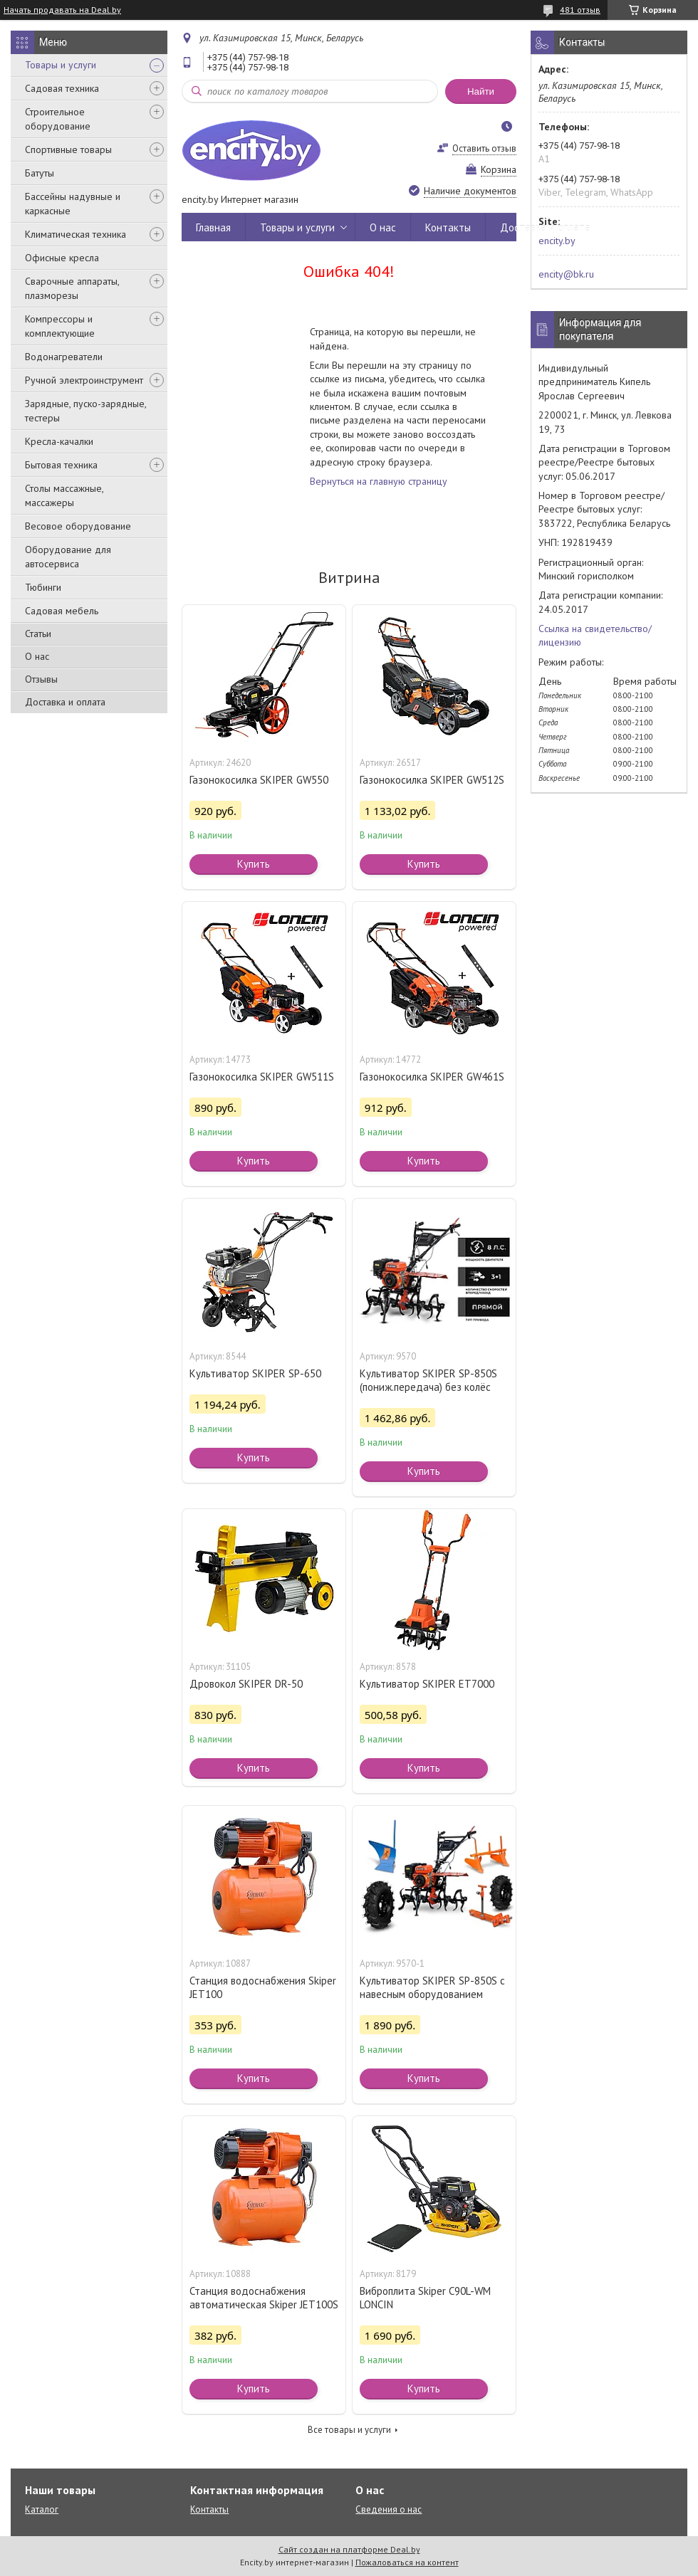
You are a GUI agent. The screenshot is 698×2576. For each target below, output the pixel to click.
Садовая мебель (61, 610)
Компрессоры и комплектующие (60, 326)
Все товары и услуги (349, 2429)
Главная (213, 227)
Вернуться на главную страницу (378, 481)
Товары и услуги (60, 64)
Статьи (38, 633)
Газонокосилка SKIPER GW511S (261, 1076)
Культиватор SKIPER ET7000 (427, 1684)
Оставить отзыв (484, 148)
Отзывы (41, 679)
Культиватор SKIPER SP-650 (255, 1373)
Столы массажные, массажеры (64, 495)
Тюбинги (43, 587)
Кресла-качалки (59, 441)
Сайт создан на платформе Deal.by (349, 2549)
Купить (253, 864)
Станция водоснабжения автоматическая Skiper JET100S (263, 2297)
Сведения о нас (388, 2509)
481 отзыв (580, 9)
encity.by (556, 240)
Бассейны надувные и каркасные (72, 203)
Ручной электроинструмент (84, 380)
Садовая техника (62, 88)
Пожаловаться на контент (407, 2562)
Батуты (39, 173)
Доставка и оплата (65, 701)
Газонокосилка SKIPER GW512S (432, 780)
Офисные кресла (62, 257)
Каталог (41, 2509)
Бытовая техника (61, 464)
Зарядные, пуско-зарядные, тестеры (85, 410)
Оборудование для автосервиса (68, 556)
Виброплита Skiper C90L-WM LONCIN (425, 2297)
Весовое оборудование (78, 526)
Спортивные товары (68, 149)
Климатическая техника (75, 234)
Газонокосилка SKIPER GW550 (258, 780)
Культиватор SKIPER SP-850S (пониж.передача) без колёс (428, 1380)
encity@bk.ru (566, 274)
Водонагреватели (64, 356)
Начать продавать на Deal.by (62, 10)
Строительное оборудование (57, 118)
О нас (37, 656)
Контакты (448, 227)
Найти (480, 91)
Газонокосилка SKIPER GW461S (432, 1076)
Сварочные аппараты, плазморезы (72, 288)
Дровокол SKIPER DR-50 (246, 1684)
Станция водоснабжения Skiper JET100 (262, 1987)
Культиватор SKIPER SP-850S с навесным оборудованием (432, 1987)
